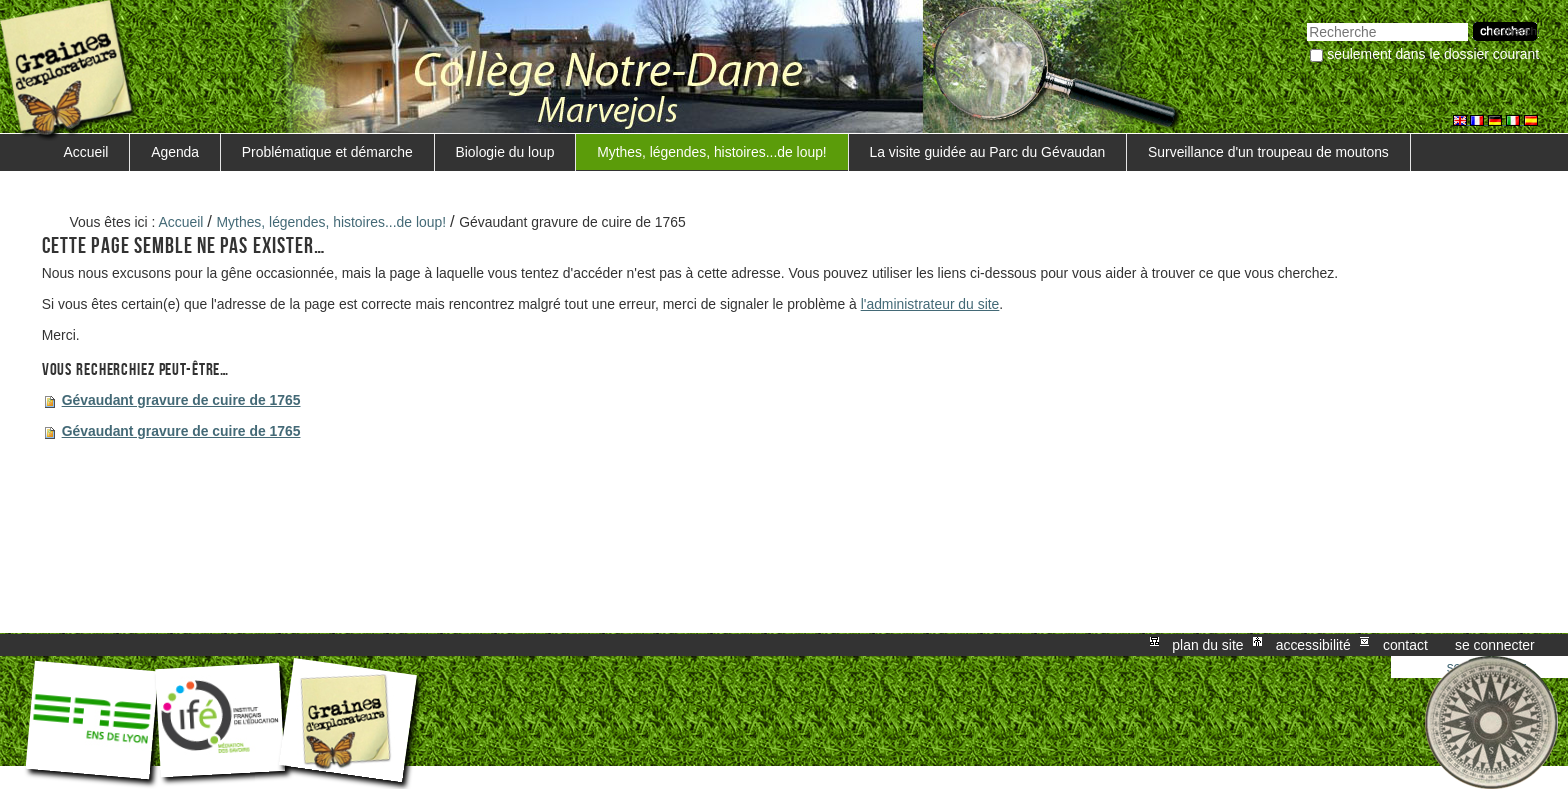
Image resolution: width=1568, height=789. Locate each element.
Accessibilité (1313, 645)
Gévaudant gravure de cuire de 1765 (181, 400)
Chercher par (1306, 20)
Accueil (86, 152)
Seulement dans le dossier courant (1433, 54)
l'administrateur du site (930, 304)
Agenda (175, 152)
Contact (1405, 645)
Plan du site (1207, 645)
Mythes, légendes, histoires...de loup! (712, 152)
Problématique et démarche (327, 152)
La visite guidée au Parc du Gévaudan (988, 152)
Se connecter (1495, 645)
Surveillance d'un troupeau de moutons (1268, 152)
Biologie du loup (504, 152)
